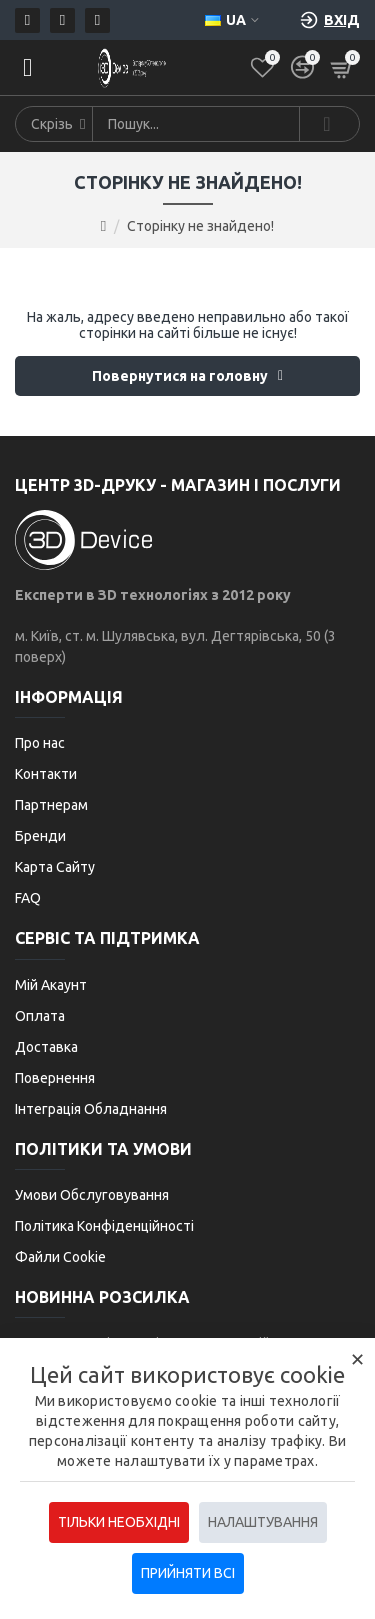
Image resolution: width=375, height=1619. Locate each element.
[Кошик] (342, 67)
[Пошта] (27, 20)
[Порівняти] (302, 67)
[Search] (329, 124)
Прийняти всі (188, 1573)
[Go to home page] (103, 226)
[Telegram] (97, 20)
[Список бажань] (262, 67)
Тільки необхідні (119, 1522)
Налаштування (263, 1522)
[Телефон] (62, 20)
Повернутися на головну (180, 376)
